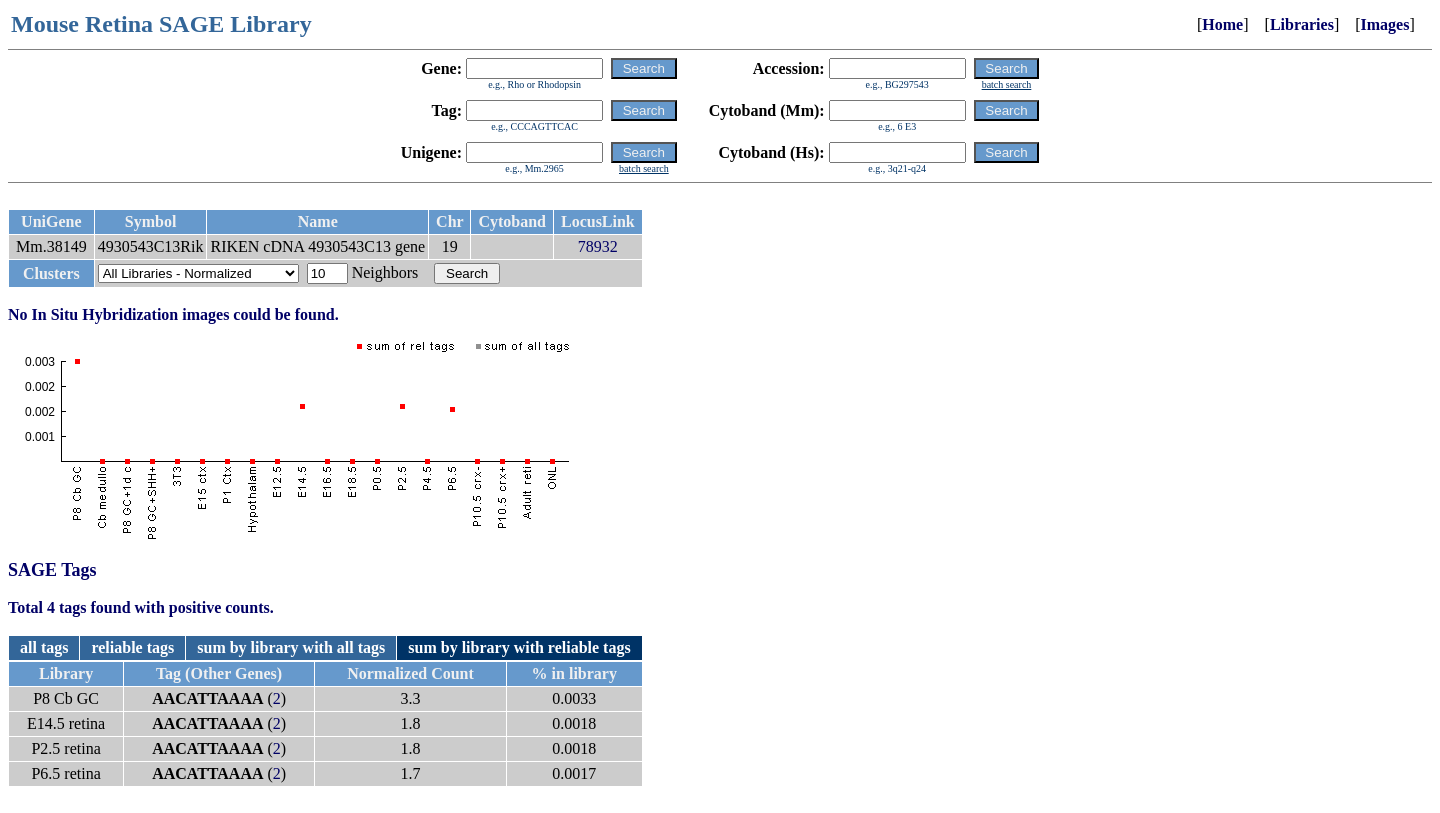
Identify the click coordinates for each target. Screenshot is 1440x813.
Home (1222, 24)
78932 (598, 246)
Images (1385, 24)
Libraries (1302, 24)
